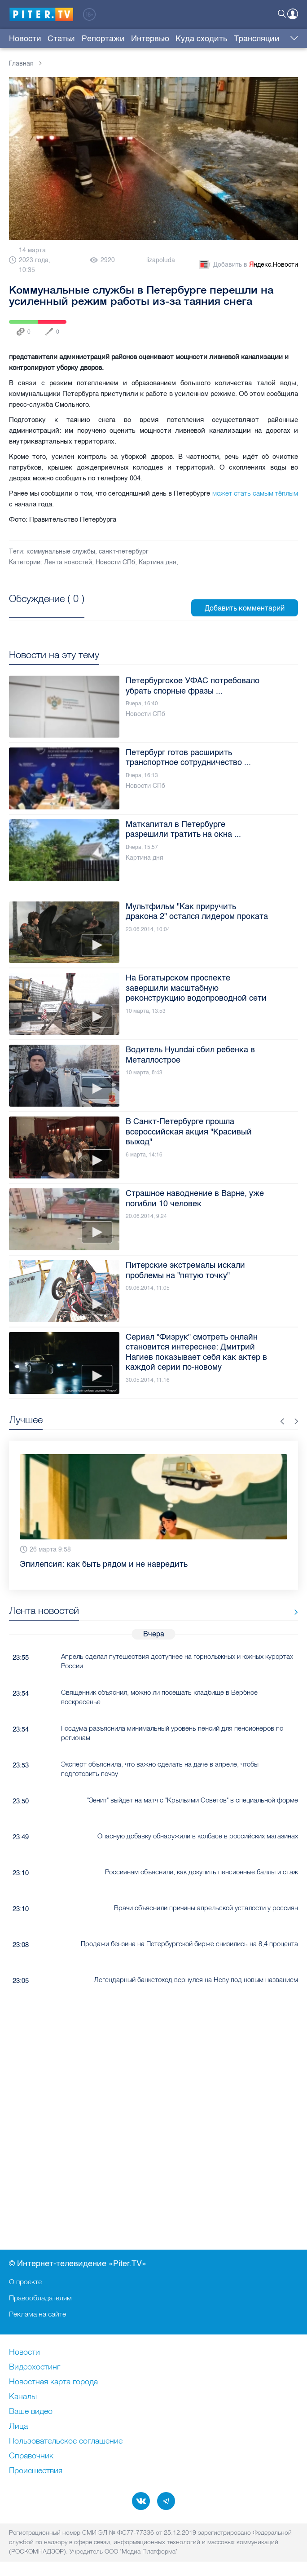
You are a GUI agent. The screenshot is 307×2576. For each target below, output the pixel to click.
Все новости (293, 1612)
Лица (18, 2426)
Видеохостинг (34, 2367)
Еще (292, 39)
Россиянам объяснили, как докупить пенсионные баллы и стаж (201, 1872)
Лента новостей (68, 562)
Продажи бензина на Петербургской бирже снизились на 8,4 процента (189, 1943)
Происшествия (35, 2470)
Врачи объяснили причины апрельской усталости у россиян (206, 1907)
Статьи (61, 39)
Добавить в (247, 265)
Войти (292, 14)
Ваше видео (31, 2411)
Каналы (23, 2396)
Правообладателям (40, 2297)
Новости (25, 39)
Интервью (150, 39)
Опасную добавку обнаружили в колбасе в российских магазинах (197, 1836)
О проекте (25, 2281)
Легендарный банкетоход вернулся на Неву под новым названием (196, 1979)
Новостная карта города (53, 2382)
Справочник (31, 2456)
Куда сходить (201, 39)
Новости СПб (115, 562)
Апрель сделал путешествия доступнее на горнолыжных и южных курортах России (177, 1661)
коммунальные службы (60, 551)
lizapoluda (160, 260)
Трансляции (257, 39)
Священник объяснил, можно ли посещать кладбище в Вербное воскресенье (159, 1697)
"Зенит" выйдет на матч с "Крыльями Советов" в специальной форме (192, 1800)
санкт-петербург (124, 551)
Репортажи (103, 39)
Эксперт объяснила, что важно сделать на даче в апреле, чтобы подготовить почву (160, 1769)
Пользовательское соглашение (66, 2441)
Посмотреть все (46, 608)
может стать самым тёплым (255, 493)
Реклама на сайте (37, 2313)
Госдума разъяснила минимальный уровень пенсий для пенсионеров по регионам (172, 1733)
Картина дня (157, 562)
